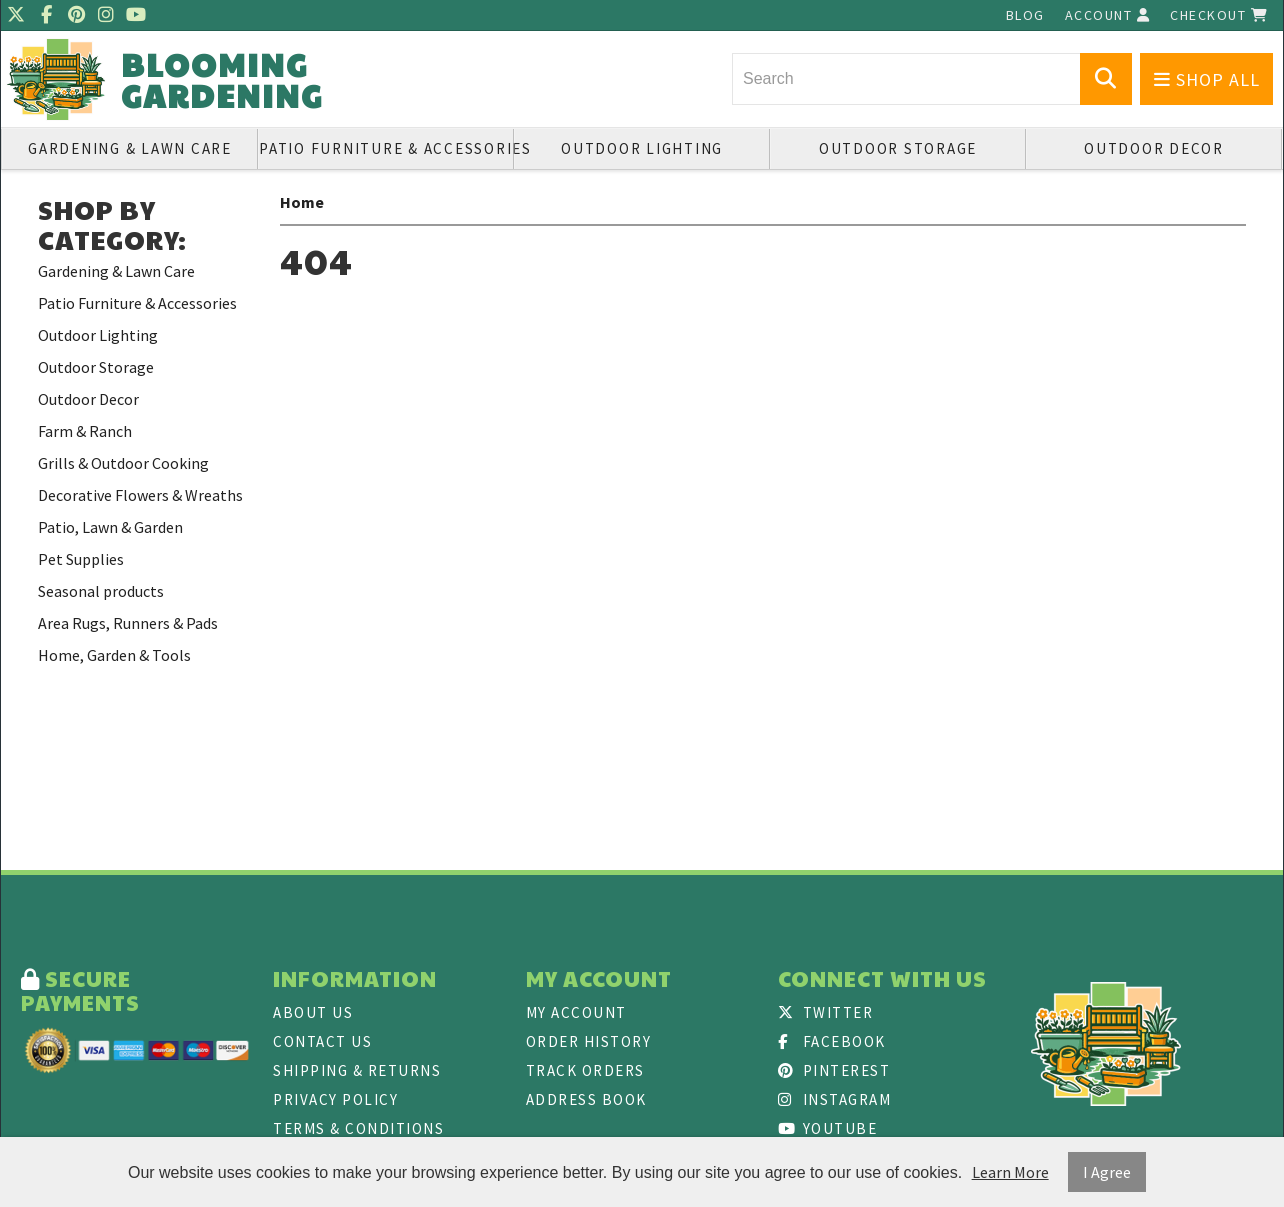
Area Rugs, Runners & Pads (128, 623)
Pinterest (834, 1070)
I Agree (1107, 1172)
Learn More (1010, 1172)
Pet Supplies (81, 559)
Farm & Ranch (85, 431)
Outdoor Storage (898, 148)
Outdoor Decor (1154, 148)
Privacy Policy (335, 1099)
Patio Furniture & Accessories (386, 148)
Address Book (586, 1099)
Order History (589, 1041)
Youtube (827, 1128)
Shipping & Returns (357, 1070)
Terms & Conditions (358, 1128)
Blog (1025, 15)
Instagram (834, 1099)
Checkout (1219, 15)
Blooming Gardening (222, 80)
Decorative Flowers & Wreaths (140, 495)
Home (302, 202)
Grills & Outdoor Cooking (123, 463)
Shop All (1207, 79)
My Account (576, 1012)
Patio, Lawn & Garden (110, 527)
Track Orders (585, 1070)
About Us (313, 1012)
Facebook (832, 1041)
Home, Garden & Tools (114, 655)
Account (1108, 15)
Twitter (825, 1012)
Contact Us (322, 1041)
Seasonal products (101, 591)
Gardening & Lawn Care (130, 148)
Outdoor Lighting (642, 148)
